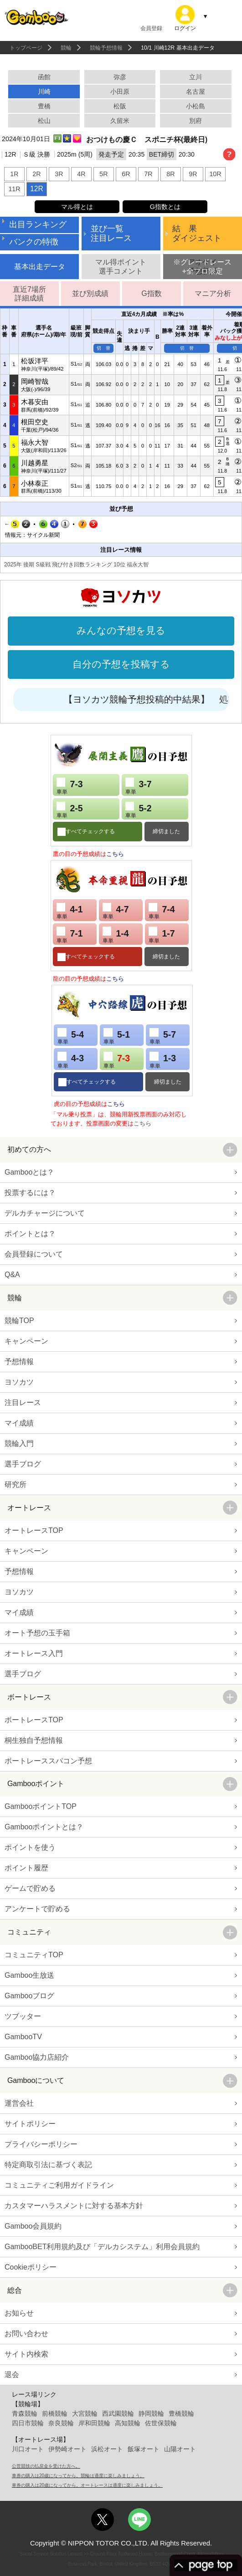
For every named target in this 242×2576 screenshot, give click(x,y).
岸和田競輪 (94, 2423)
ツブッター (23, 2016)
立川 (195, 77)
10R (215, 174)
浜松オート (107, 2449)
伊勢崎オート (67, 2449)
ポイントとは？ (30, 1233)
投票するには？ (30, 1192)
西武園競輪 (118, 2413)
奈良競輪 (61, 2423)
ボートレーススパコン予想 (48, 1761)
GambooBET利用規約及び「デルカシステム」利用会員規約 (102, 2246)
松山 (44, 120)
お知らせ (19, 2313)
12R (36, 189)
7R (148, 174)
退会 (12, 2374)
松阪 (119, 106)
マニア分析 (213, 293)
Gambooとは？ (29, 1172)
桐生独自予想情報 (34, 1740)
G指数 (151, 293)
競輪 (66, 48)
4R (81, 174)
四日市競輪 (28, 2423)
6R (126, 174)
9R (193, 174)
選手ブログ (23, 1464)
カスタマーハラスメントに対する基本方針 (74, 2205)
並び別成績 (90, 293)
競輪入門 (19, 1443)
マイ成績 (19, 1423)
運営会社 (19, 2103)
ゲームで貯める (30, 1888)
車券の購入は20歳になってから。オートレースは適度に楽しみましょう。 (87, 2485)
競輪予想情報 (106, 48)
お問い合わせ (26, 2333)
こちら (115, 853)
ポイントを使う (30, 1847)
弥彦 (119, 77)
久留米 (119, 120)
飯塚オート (144, 2449)
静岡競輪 (151, 2413)
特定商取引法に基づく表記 (48, 2165)
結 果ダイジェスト (196, 233)
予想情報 (19, 1361)
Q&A (12, 1274)
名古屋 (195, 91)
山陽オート (180, 2449)
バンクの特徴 (33, 241)
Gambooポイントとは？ (44, 1827)
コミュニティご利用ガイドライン (59, 2185)
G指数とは (165, 206)
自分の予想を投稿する (121, 664)
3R (59, 174)
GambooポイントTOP (41, 1806)
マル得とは (77, 206)
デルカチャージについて (45, 1213)
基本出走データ (39, 266)
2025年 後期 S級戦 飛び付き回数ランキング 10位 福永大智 (76, 564)
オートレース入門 (34, 1653)
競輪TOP (19, 1320)
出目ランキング (38, 224)
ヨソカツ (19, 1382)
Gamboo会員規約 (33, 2226)
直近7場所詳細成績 (29, 293)
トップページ (26, 48)
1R (14, 174)
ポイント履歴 (26, 1868)
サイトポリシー (30, 2124)
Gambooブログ (29, 1996)
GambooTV (23, 2037)
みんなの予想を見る (121, 630)
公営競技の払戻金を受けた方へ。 (46, 2466)
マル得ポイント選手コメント (120, 266)
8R (170, 174)
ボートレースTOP (34, 1720)
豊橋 (44, 106)
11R (14, 189)
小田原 (119, 91)
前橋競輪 (54, 2413)
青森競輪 (24, 2413)
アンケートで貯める (37, 1909)
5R (103, 174)
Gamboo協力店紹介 (37, 2057)
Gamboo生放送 (29, 1975)
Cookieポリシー (31, 2267)
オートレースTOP (34, 1530)
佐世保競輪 (161, 2423)
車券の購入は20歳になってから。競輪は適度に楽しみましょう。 (78, 2475)
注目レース (23, 1402)
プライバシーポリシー (41, 2144)
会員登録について (34, 1254)
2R (36, 174)
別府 (195, 120)
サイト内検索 (26, 2354)
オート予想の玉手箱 (37, 1633)
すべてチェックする (90, 831)
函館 (44, 77)
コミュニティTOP (34, 1955)
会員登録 (151, 28)
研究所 (15, 1484)
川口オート (28, 2449)
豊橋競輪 (181, 2413)
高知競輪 (127, 2423)
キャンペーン (26, 1341)
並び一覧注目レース (111, 233)
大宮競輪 (85, 2413)
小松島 (195, 106)
